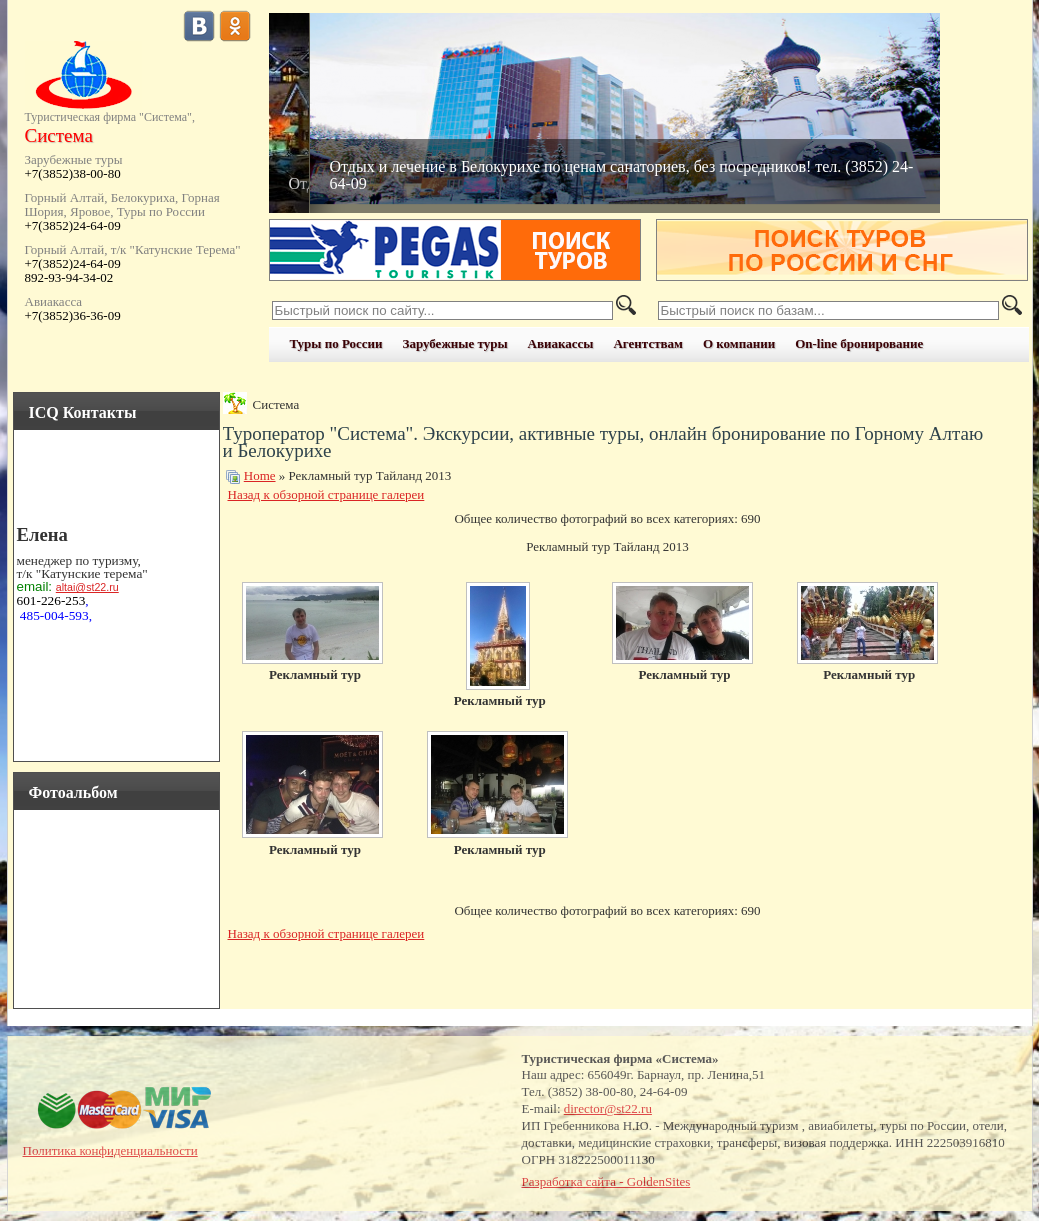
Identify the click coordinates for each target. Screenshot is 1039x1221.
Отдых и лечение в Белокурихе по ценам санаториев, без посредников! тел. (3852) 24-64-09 (622, 175)
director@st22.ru (608, 1108)
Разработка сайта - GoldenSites (606, 1181)
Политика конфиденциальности (110, 1150)
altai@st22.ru (87, 587)
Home (260, 475)
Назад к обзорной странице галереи (326, 494)
